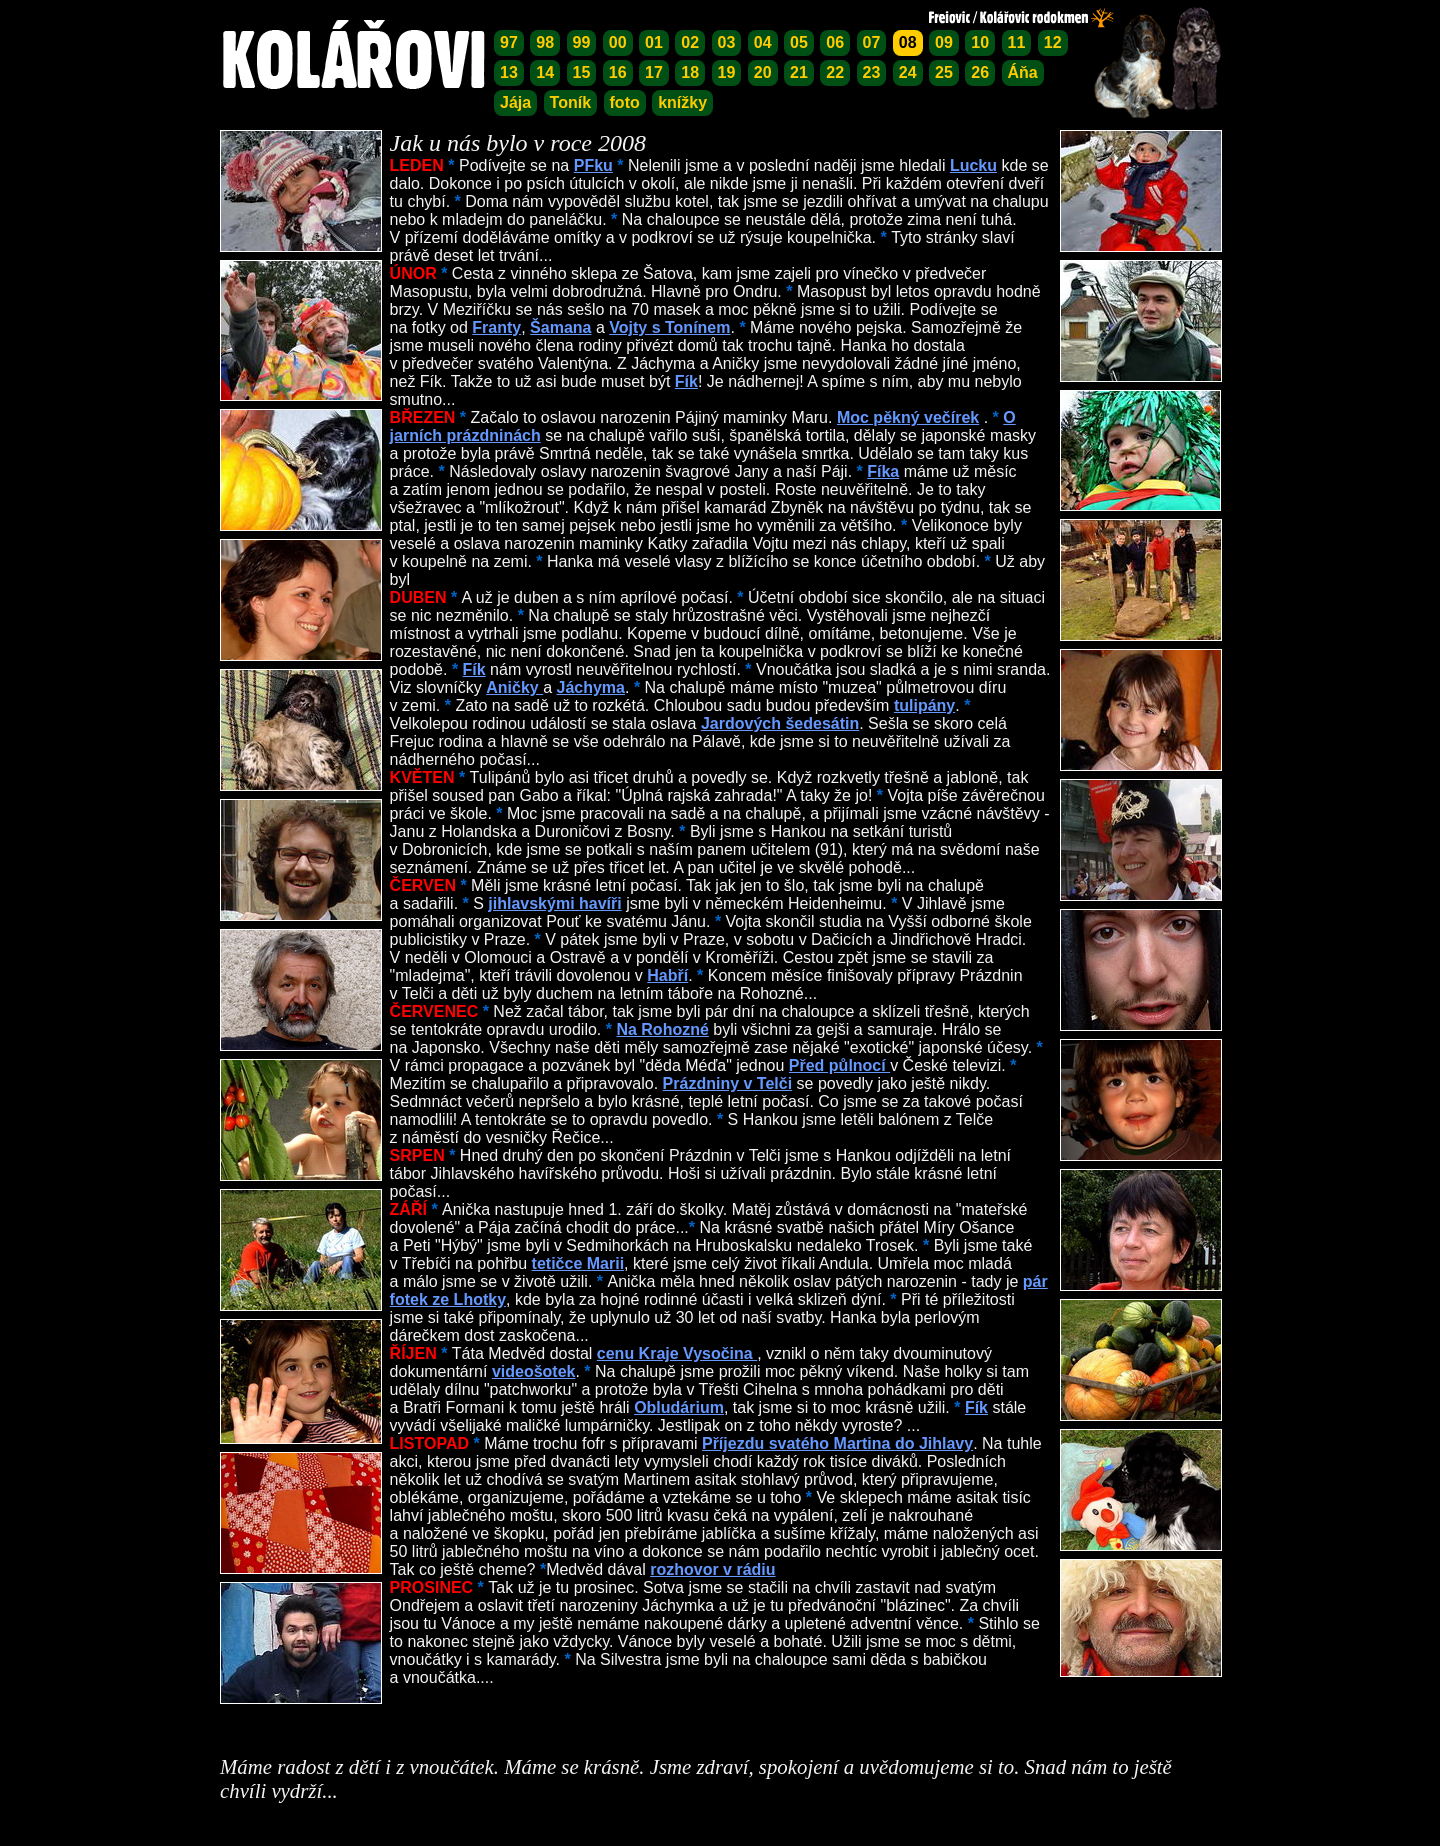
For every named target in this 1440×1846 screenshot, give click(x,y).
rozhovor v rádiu (712, 1569)
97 (509, 42)
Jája (515, 102)
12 (1053, 42)
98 (545, 42)
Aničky (514, 687)
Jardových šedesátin (780, 723)
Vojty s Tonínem (669, 327)
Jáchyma (590, 687)
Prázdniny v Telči (728, 1083)
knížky (682, 102)
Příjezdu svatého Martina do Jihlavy (837, 1443)
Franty (496, 327)
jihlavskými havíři (554, 903)
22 (835, 72)
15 (582, 72)
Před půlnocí (839, 1065)
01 (654, 42)
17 (654, 72)
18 (690, 72)
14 (545, 72)
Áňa (1023, 72)
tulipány (924, 705)
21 (799, 72)
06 (835, 42)
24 (908, 72)
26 (980, 72)
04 (763, 42)
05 (799, 42)
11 (1017, 42)
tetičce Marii (578, 1263)
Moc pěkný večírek (908, 417)
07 (872, 42)
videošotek (534, 1371)
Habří (667, 975)
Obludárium (679, 1407)
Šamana (560, 327)
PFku (593, 165)
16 (618, 72)
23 (872, 72)
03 (727, 42)
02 (690, 42)
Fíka (883, 471)
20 (763, 72)
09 (944, 42)
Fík (686, 381)
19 (727, 72)
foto (625, 102)
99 (582, 42)
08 (908, 42)
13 (509, 72)
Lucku (973, 165)
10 (980, 42)
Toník (570, 102)
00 (618, 42)
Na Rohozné (662, 1029)
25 (944, 72)
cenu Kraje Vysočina (677, 1353)
